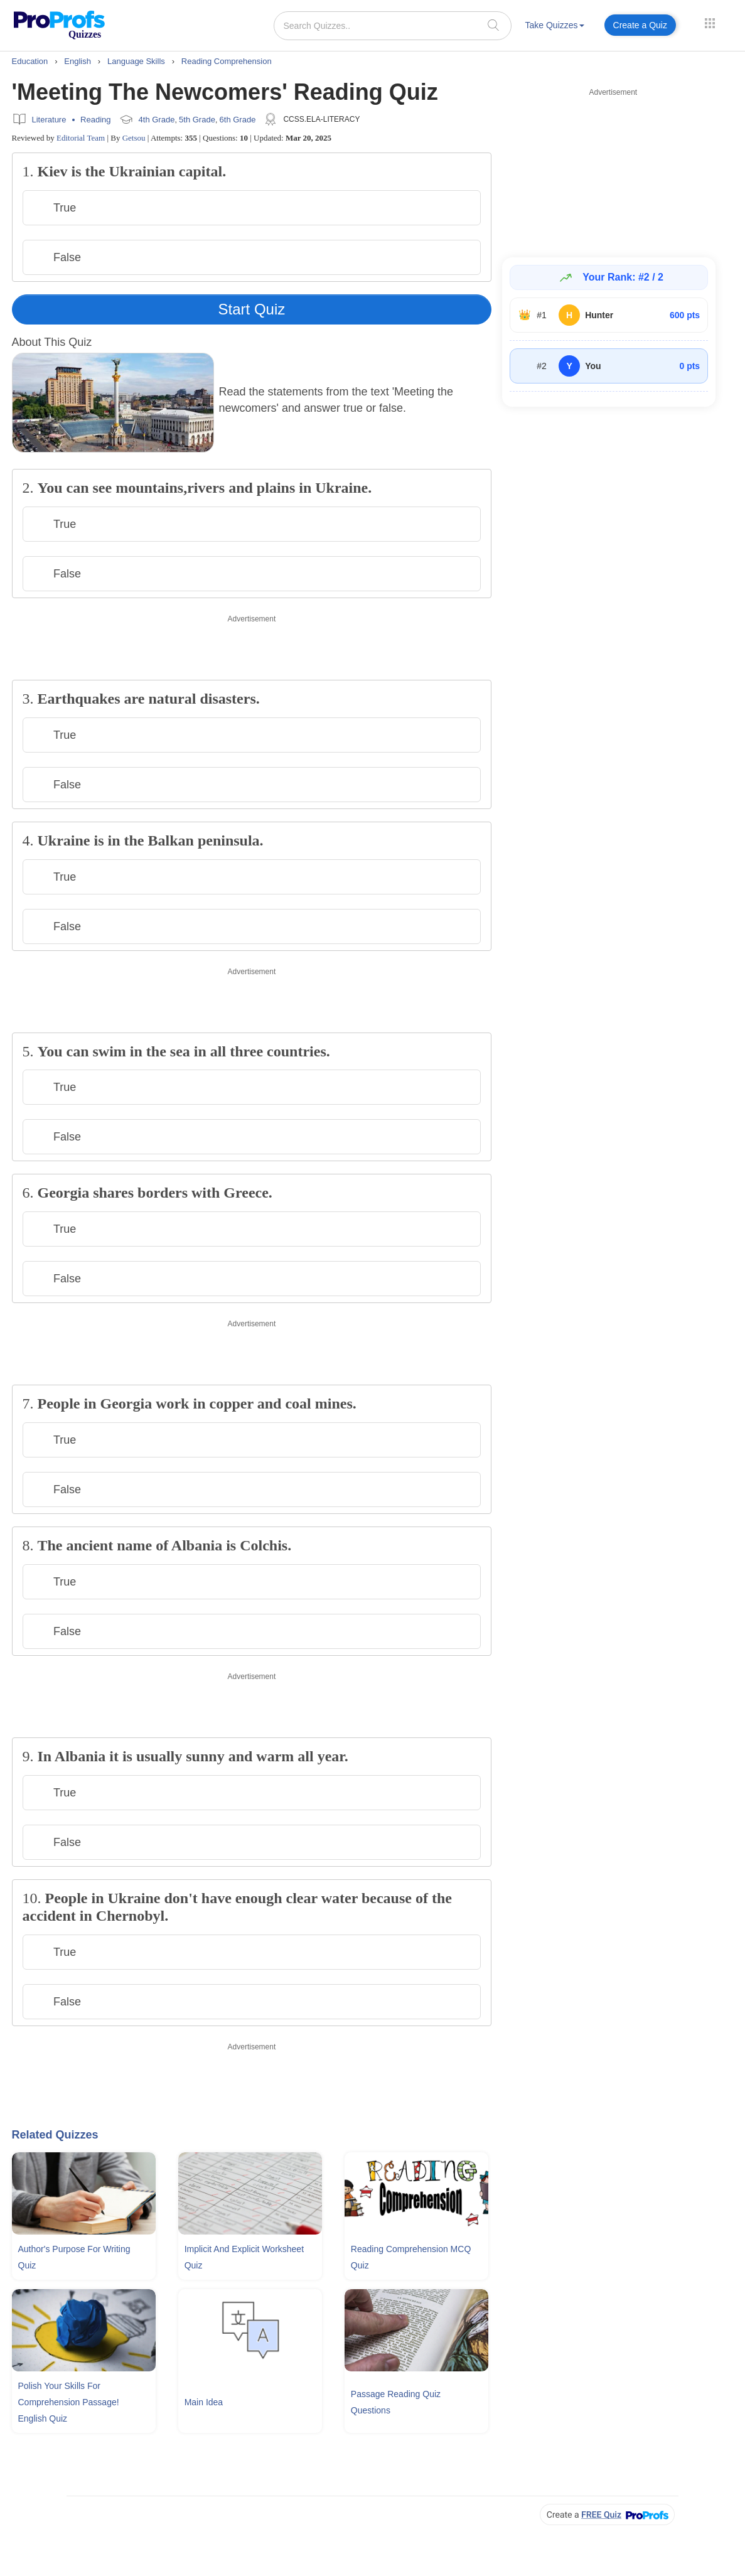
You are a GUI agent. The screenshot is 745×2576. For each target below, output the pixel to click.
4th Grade (157, 119)
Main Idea (204, 2402)
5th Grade (197, 119)
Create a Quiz (640, 25)
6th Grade (238, 119)
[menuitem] (555, 27)
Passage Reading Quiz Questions (396, 2402)
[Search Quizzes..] (393, 25)
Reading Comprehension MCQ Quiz (411, 2257)
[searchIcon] (493, 24)
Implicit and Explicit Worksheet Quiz (244, 2257)
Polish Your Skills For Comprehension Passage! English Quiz (68, 2402)
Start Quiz (252, 309)
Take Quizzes (554, 25)
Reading (95, 119)
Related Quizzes (55, 2134)
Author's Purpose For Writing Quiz (74, 2257)
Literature (49, 119)
